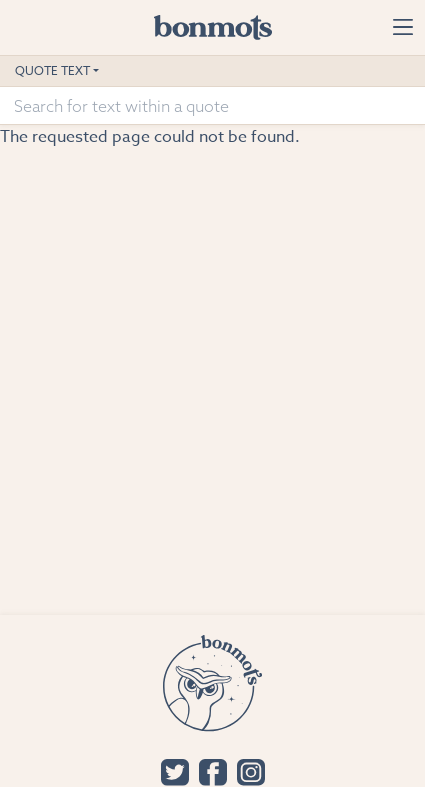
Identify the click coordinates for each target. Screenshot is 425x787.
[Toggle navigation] (402, 27)
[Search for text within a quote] (212, 106)
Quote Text (52, 70)
